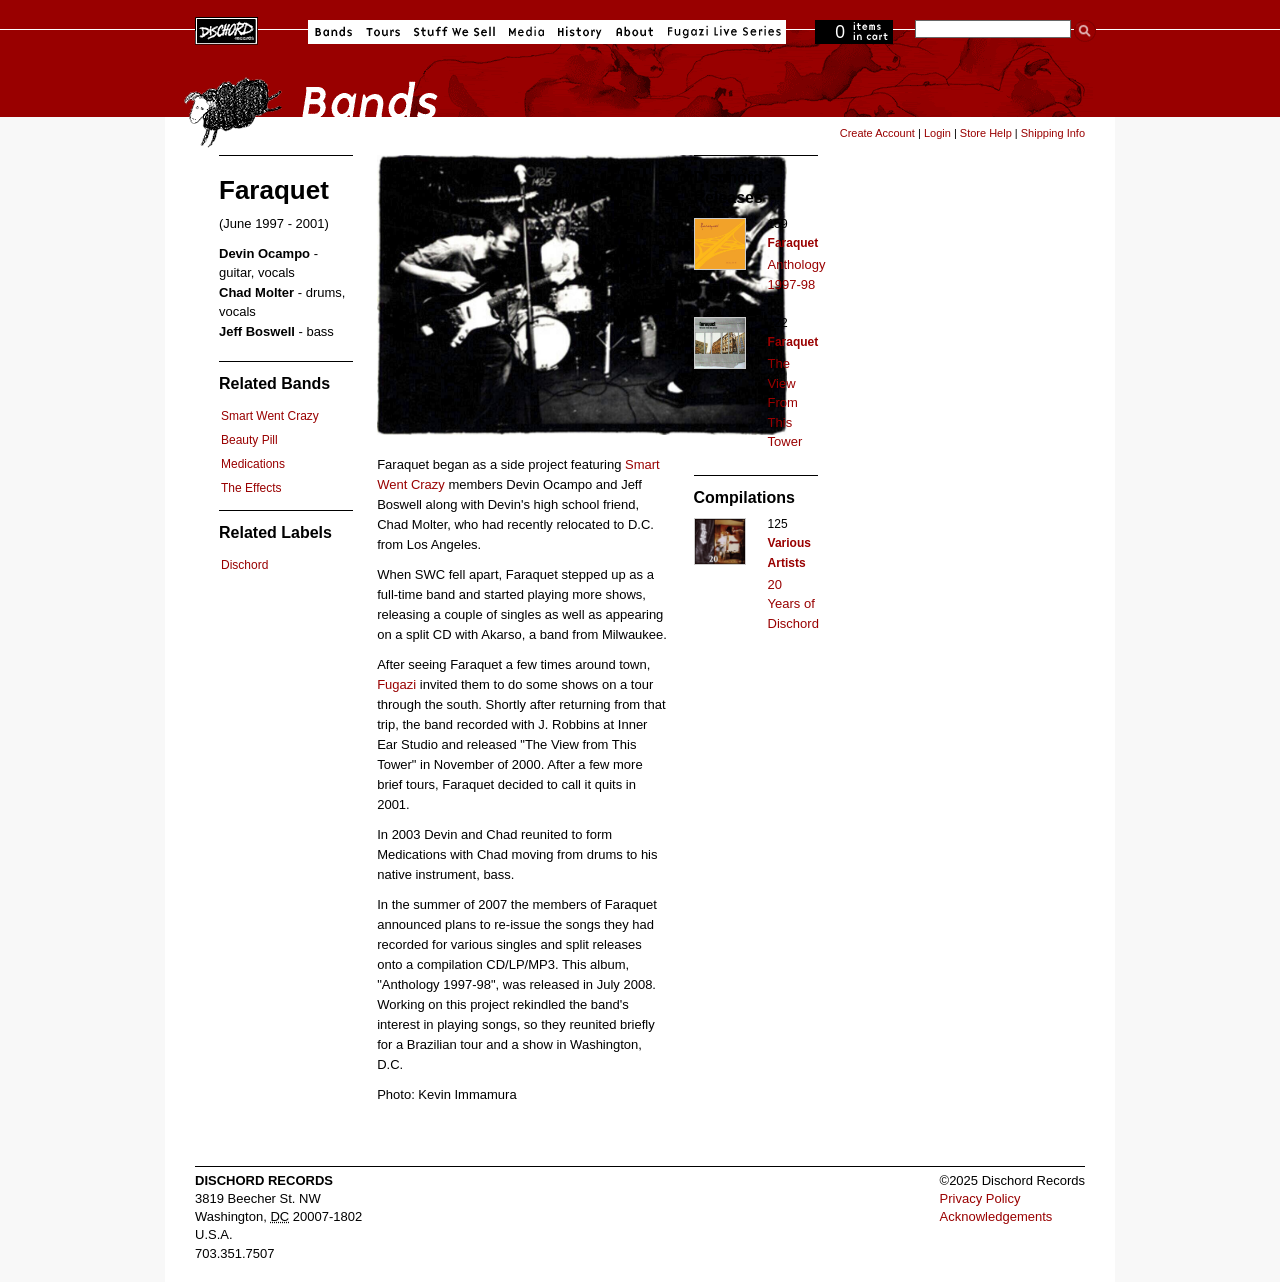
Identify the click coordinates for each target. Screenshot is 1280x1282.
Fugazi (396, 684)
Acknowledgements (996, 1216)
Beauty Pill (249, 440)
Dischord (244, 565)
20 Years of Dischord (793, 604)
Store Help (986, 133)
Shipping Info (1053, 133)
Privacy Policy (980, 1198)
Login (937, 133)
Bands (333, 32)
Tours (383, 32)
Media (526, 32)
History (580, 32)
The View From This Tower (785, 402)
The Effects (251, 488)
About (634, 32)
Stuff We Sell (454, 32)
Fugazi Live (722, 32)
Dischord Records (226, 29)
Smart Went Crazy (270, 416)
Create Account (877, 133)
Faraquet (793, 243)
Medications (253, 464)
